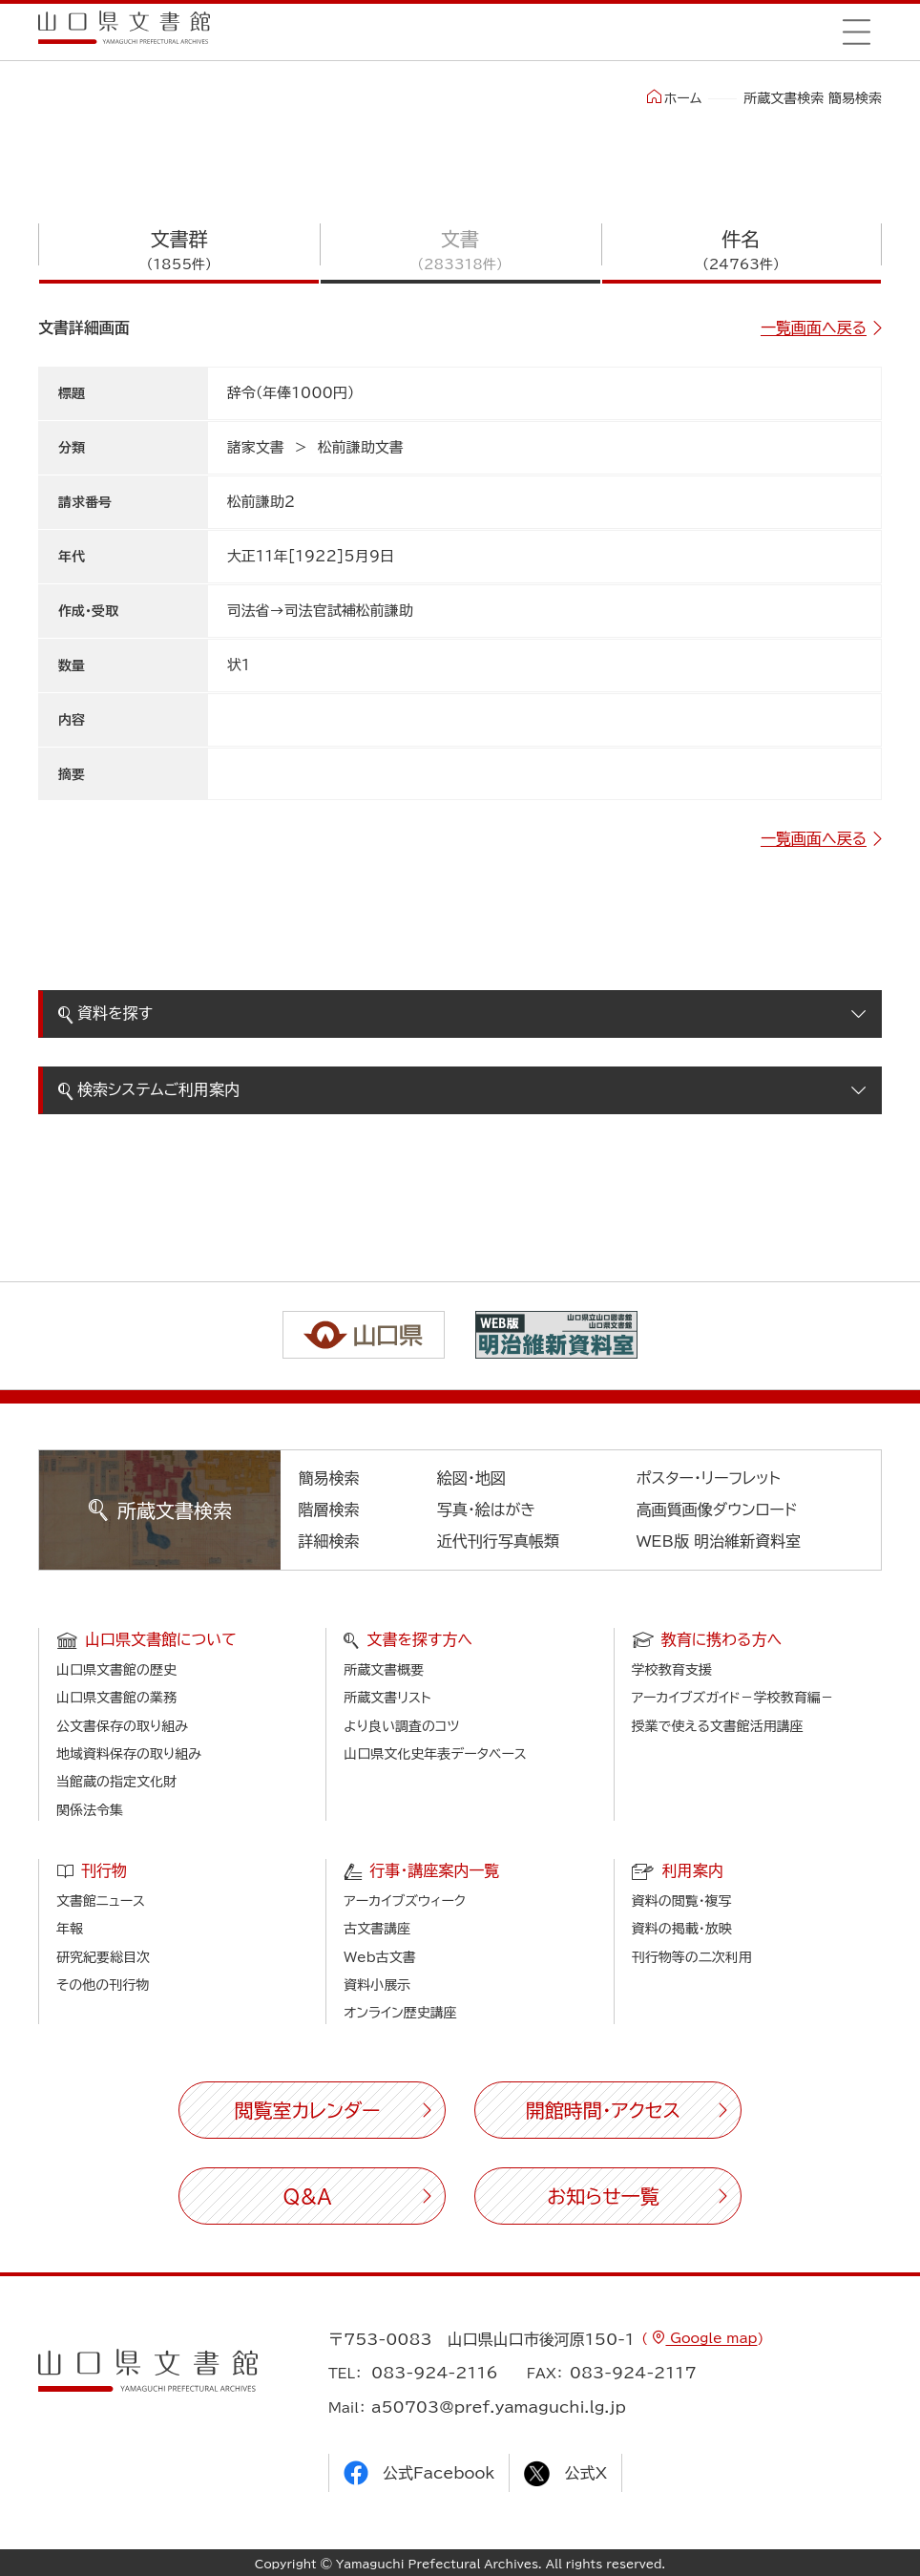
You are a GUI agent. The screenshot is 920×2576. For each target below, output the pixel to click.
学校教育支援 (672, 1670)
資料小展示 (377, 1985)
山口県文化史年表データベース (435, 1754)
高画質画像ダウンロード (717, 1509)
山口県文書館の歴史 (116, 1670)
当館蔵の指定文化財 (116, 1781)
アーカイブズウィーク (405, 1901)
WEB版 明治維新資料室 (719, 1541)
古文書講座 (377, 1928)
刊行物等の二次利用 (692, 1957)
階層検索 (329, 1509)
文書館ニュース (100, 1901)
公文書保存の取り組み (122, 1726)
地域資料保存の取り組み (128, 1754)
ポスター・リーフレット (709, 1478)
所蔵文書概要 (384, 1670)
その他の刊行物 (102, 1985)
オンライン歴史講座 (400, 2012)
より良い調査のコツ (401, 1726)
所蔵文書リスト (387, 1697)
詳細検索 (329, 1541)
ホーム (674, 97)
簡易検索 (329, 1478)
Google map (711, 2338)
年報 (69, 1928)
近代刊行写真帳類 (498, 1541)
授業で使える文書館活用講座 (718, 1726)
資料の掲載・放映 (682, 1928)
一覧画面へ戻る (814, 327)
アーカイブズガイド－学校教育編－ (733, 1697)
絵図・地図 (471, 1478)
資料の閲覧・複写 (682, 1901)
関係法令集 (89, 1810)
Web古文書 (379, 1957)
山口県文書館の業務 (116, 1697)
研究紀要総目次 (103, 1957)
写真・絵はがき (486, 1509)
